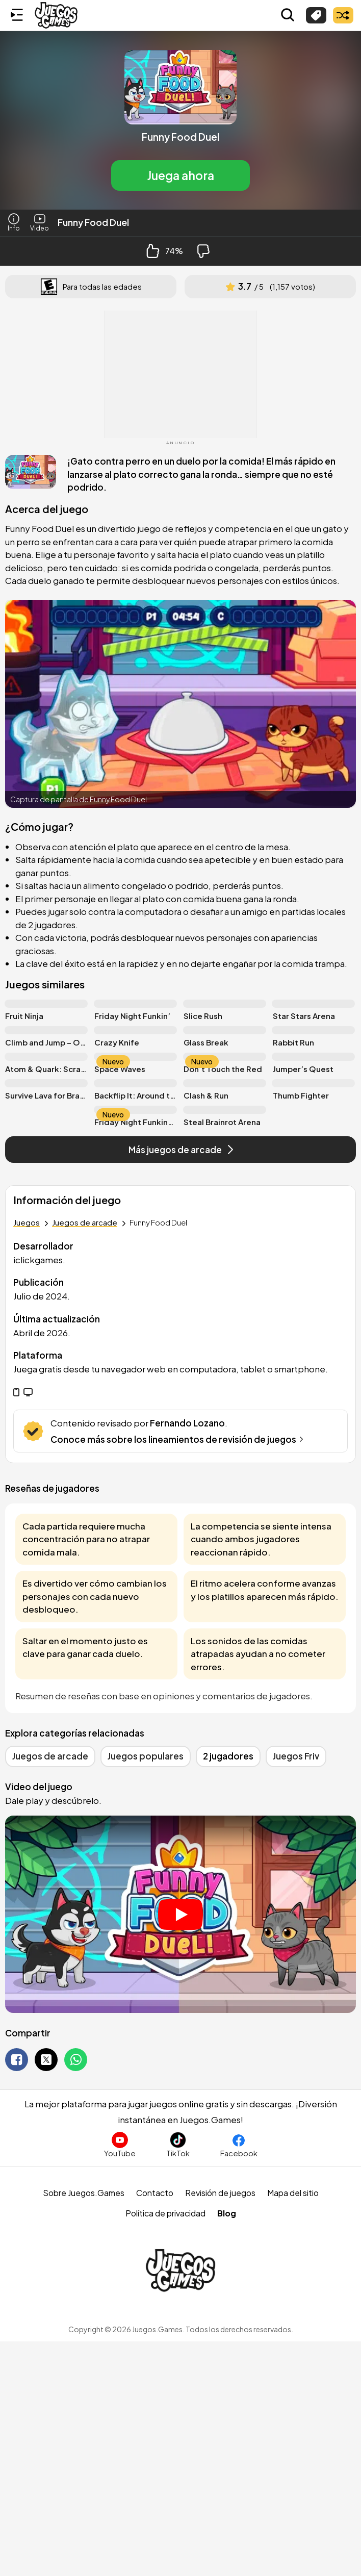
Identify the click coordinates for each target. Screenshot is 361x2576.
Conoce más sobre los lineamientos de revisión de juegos (178, 1439)
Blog (226, 2213)
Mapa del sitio (293, 2192)
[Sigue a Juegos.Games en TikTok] (178, 2145)
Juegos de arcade (84, 1222)
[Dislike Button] (203, 251)
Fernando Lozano (187, 1423)
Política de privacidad (165, 2213)
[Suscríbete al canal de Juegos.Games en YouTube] (120, 2145)
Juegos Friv (296, 1756)
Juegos (26, 1222)
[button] (180, 120)
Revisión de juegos (220, 2192)
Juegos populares (146, 1756)
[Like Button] (153, 251)
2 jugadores (228, 1756)
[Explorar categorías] (316, 15)
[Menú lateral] (16, 15)
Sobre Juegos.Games (83, 2192)
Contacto (154, 2192)
